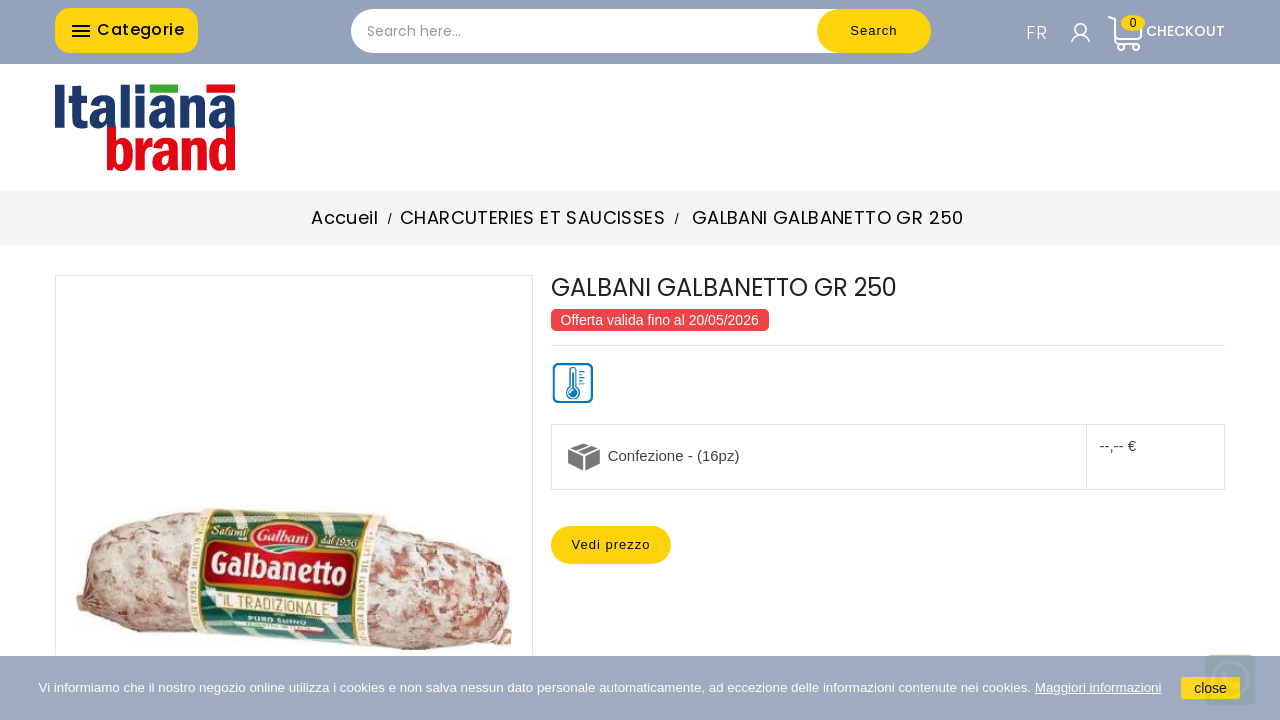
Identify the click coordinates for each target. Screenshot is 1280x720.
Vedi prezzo (611, 544)
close (1210, 688)
